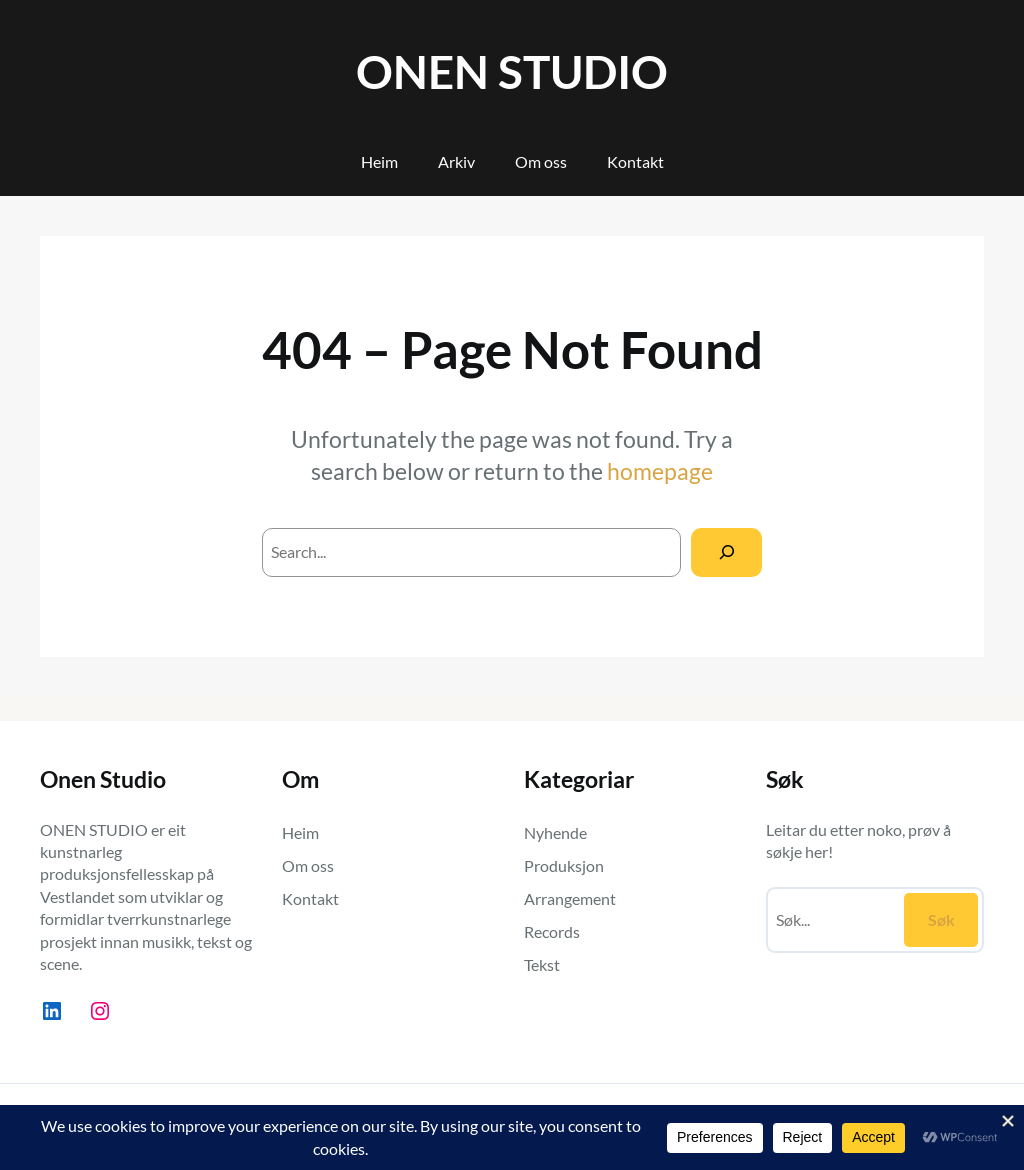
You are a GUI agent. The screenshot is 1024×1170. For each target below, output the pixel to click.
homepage (660, 471)
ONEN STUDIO (512, 71)
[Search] (726, 552)
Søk (941, 919)
